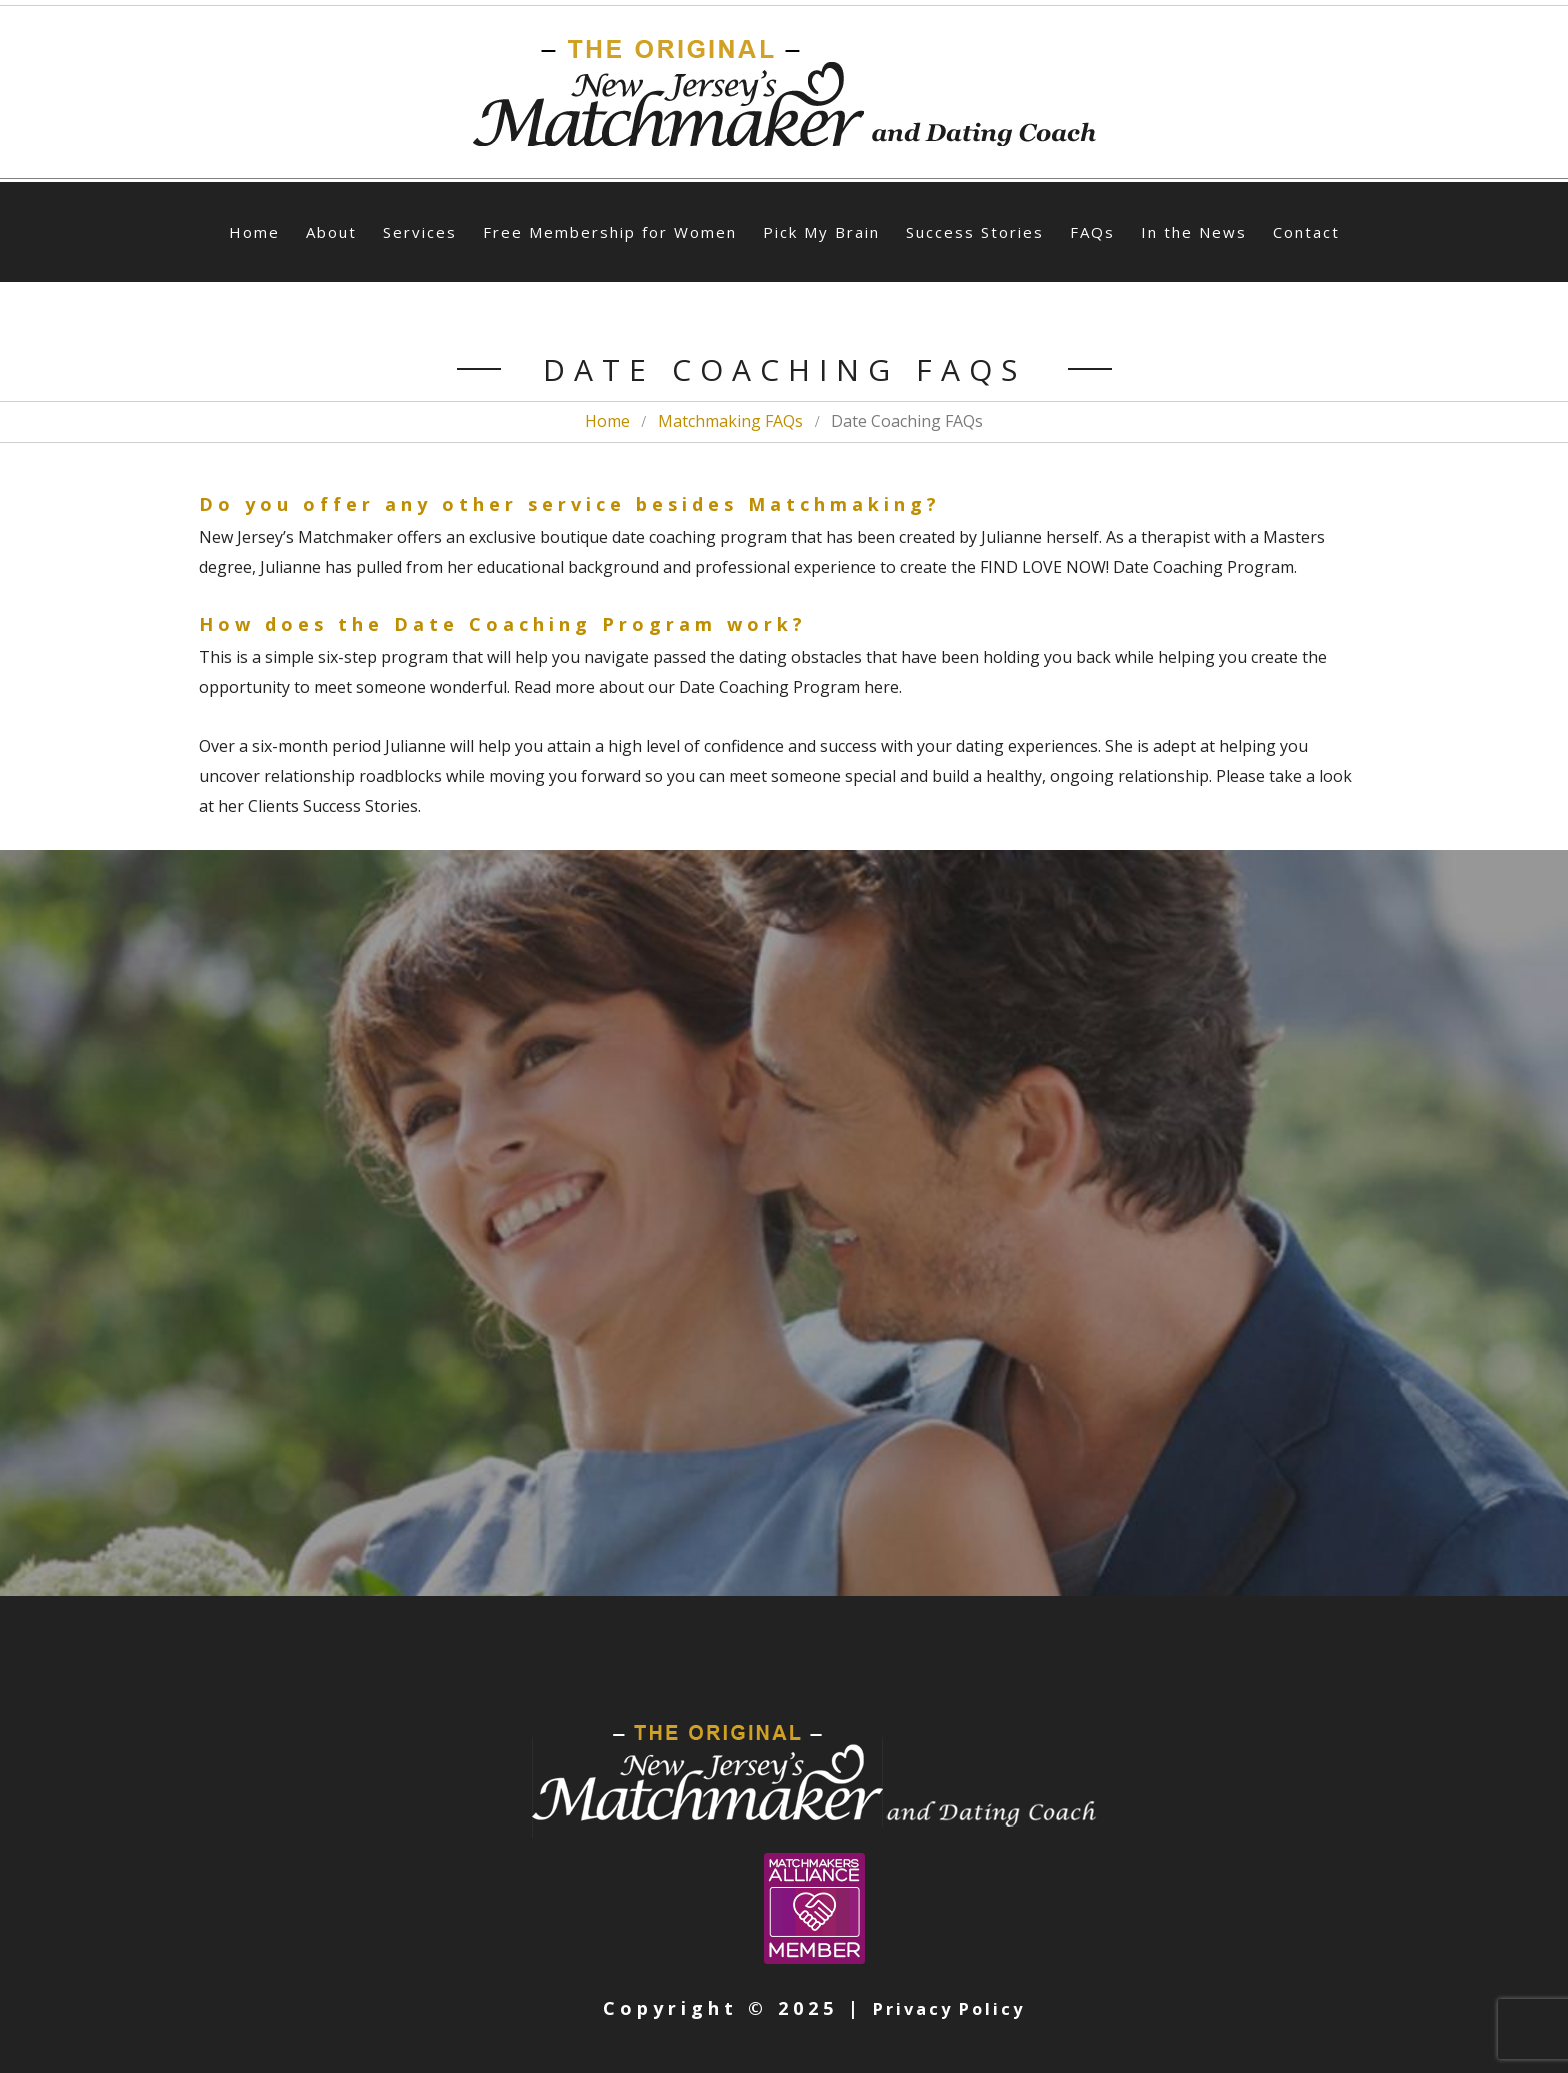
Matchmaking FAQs (730, 421)
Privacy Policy (949, 2008)
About (331, 232)
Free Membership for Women (610, 232)
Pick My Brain (821, 232)
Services (420, 232)
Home (254, 232)
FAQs (1092, 232)
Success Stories (975, 232)
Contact (1306, 232)
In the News (1194, 232)
